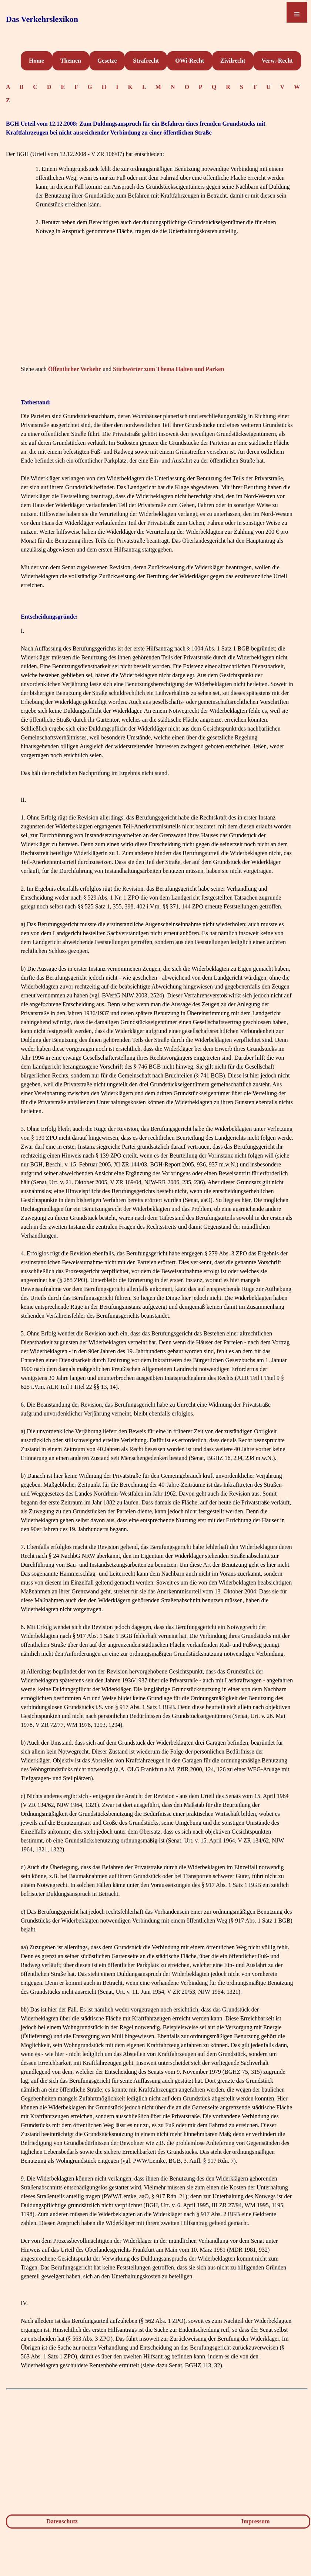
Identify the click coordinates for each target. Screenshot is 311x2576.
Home (36, 60)
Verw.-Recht (276, 60)
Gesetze (107, 60)
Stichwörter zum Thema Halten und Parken (168, 369)
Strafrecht (146, 60)
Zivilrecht (232, 60)
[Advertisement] (157, 311)
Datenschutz (61, 2521)
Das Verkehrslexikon (42, 19)
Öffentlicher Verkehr (74, 369)
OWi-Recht (189, 60)
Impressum (255, 2521)
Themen (70, 60)
